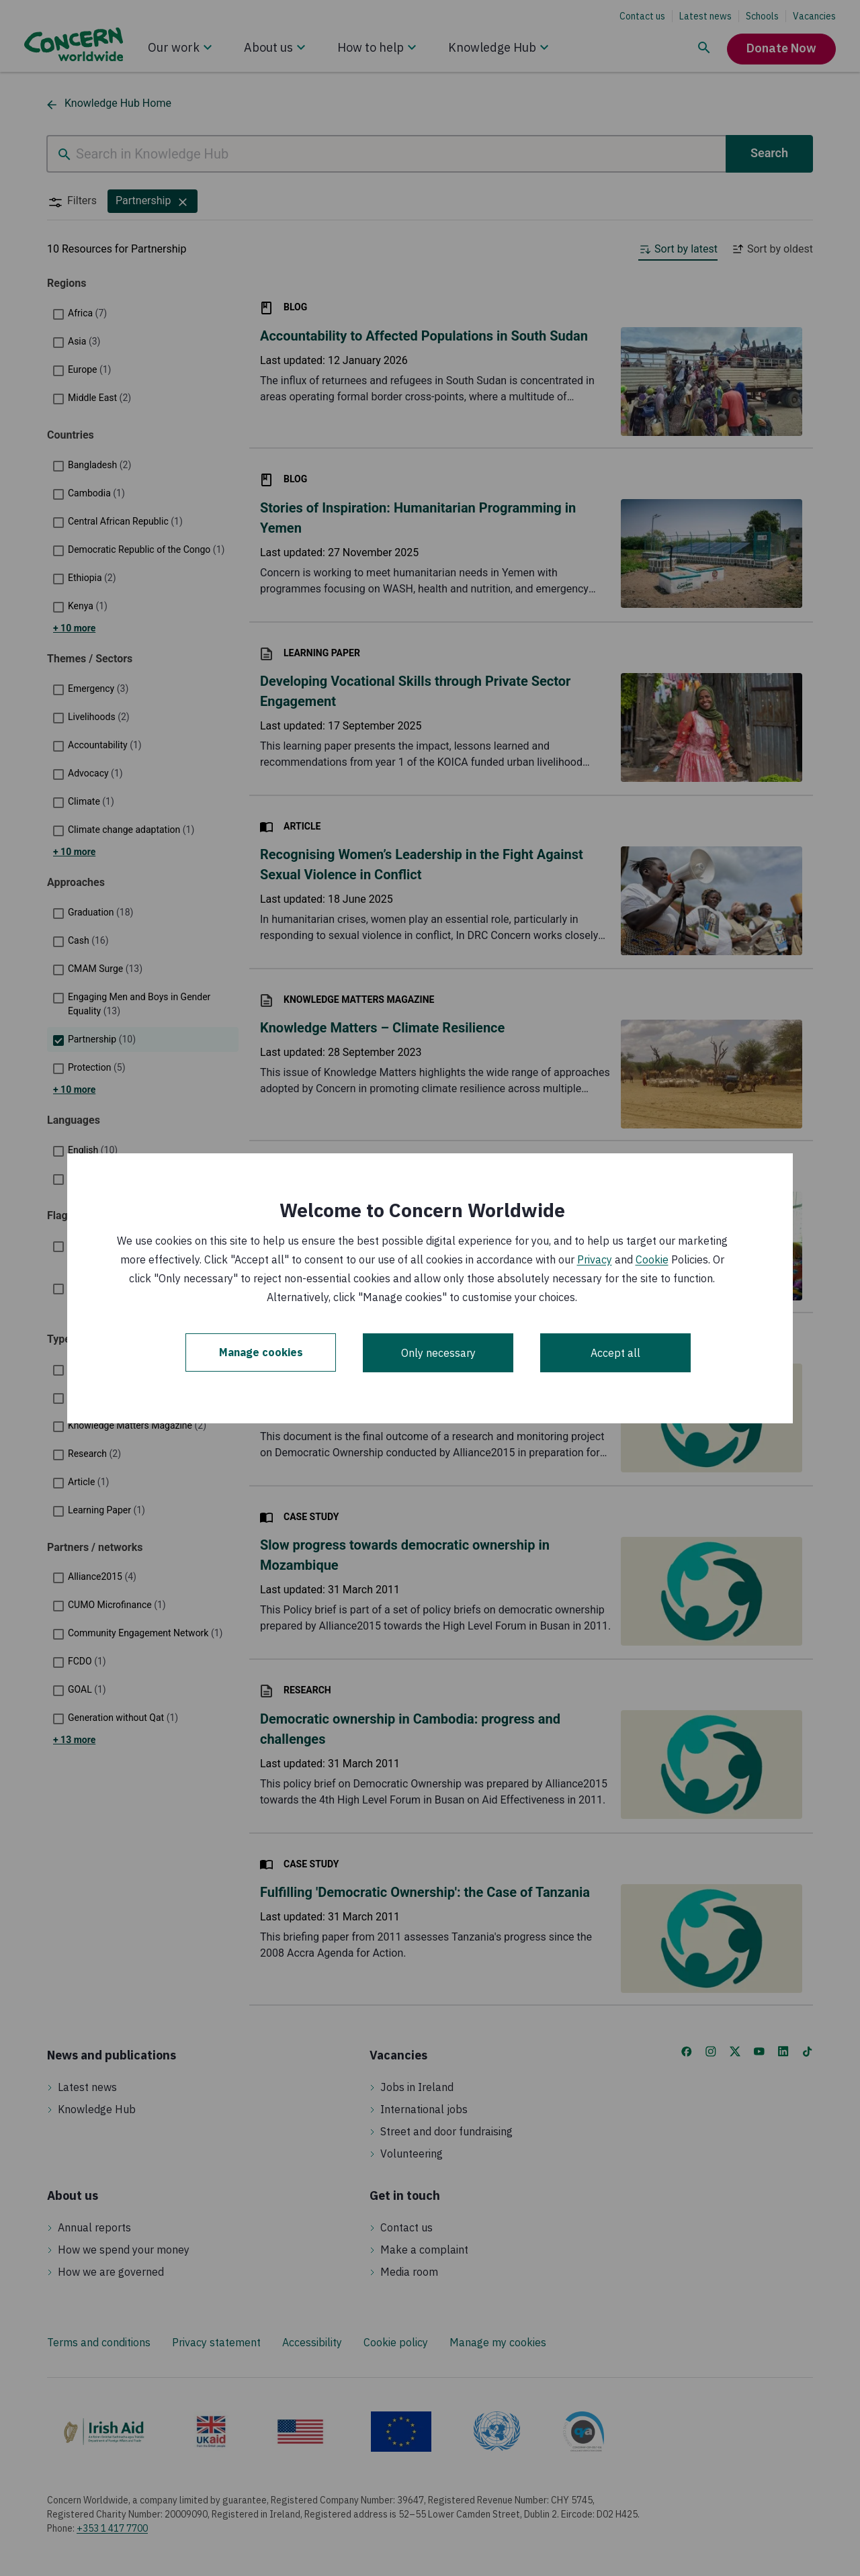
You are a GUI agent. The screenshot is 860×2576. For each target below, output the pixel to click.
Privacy (594, 1259)
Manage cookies (261, 1353)
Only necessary (438, 1353)
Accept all (615, 1353)
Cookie (652, 1259)
